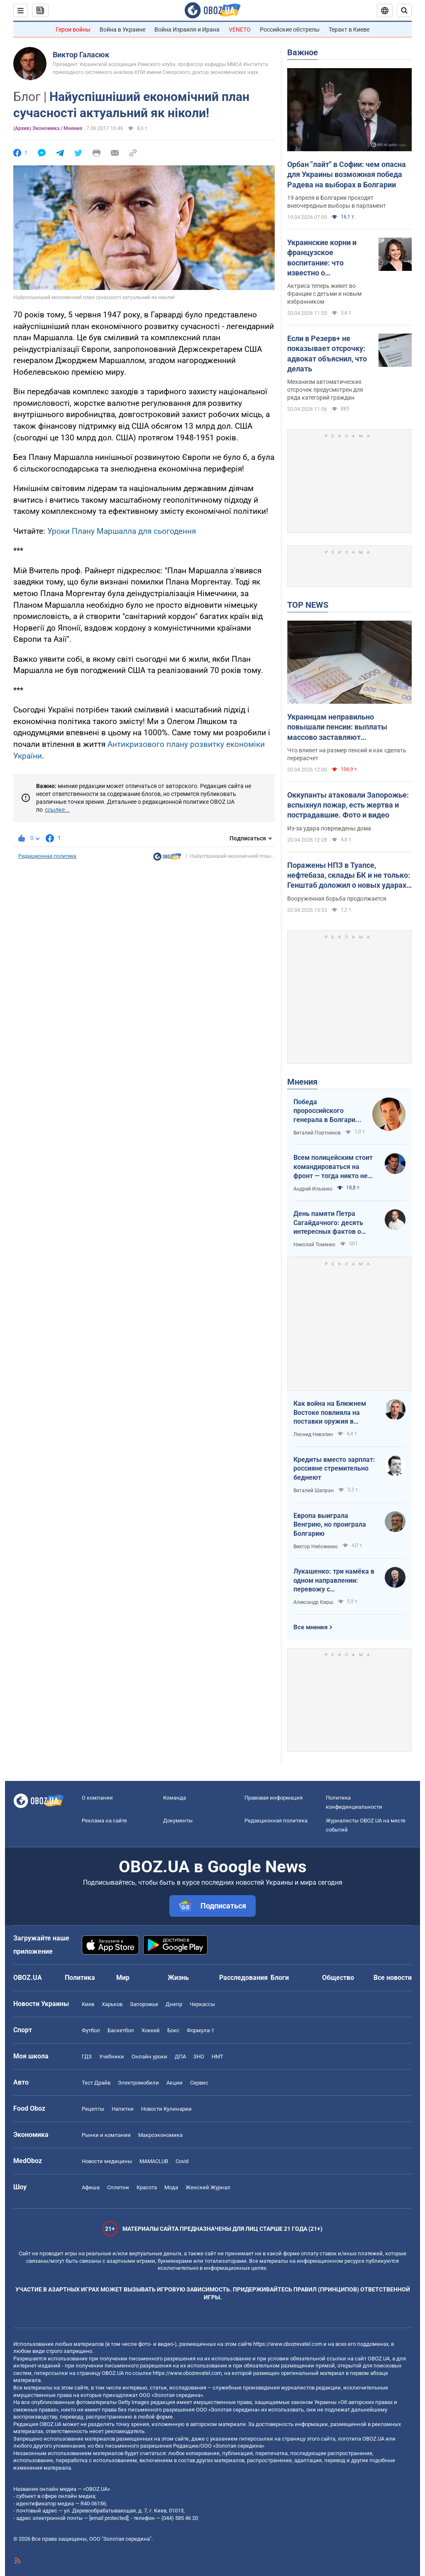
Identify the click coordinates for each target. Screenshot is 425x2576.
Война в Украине (122, 29)
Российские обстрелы (290, 29)
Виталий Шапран (313, 1490)
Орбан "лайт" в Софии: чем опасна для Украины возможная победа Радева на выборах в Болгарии (346, 174)
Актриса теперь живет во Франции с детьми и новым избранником (324, 293)
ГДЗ (87, 2056)
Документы (178, 1820)
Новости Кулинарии (166, 2109)
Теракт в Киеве (349, 29)
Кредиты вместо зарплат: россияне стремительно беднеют (334, 1468)
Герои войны (73, 29)
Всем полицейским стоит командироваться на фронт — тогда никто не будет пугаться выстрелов (333, 1167)
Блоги (280, 1978)
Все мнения (310, 1627)
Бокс (173, 2030)
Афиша (91, 2187)
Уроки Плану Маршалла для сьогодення (121, 531)
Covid (182, 2161)
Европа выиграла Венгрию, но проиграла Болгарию (329, 1524)
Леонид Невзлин (313, 1434)
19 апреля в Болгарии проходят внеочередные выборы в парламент (336, 201)
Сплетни (118, 2187)
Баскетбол (120, 2030)
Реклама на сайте (104, 1820)
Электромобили (138, 2083)
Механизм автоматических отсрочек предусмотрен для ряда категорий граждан (325, 389)
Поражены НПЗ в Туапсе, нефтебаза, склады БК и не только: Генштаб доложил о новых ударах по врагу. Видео (348, 876)
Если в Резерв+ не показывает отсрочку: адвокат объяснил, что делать (327, 353)
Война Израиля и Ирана (187, 29)
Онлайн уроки (149, 2056)
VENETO (240, 29)
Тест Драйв (96, 2083)
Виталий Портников (317, 1133)
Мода (171, 2187)
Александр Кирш (313, 1602)
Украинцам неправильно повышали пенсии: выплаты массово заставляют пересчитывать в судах (337, 727)
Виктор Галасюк (81, 54)
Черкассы (202, 2004)
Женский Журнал (208, 2187)
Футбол (91, 2030)
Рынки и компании (106, 2135)
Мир (122, 1978)
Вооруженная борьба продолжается (336, 898)
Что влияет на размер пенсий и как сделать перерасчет (346, 754)
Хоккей (151, 2030)
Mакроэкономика (160, 2135)
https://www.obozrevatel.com (287, 2344)
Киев (88, 2004)
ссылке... (57, 809)
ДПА (180, 2056)
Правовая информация (273, 1798)
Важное (302, 52)
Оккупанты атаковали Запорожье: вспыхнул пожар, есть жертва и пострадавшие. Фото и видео (348, 805)
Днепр (174, 2004)
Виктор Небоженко (315, 1547)
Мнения (302, 1082)
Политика (80, 1978)
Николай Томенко (314, 1244)
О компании (97, 1798)
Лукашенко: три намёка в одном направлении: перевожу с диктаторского (333, 1580)
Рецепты (93, 2109)
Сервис (199, 2083)
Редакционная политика (47, 856)
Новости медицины (107, 2161)
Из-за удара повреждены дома (329, 828)
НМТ (217, 2056)
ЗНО (198, 2056)
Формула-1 (200, 2030)
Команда (174, 1798)
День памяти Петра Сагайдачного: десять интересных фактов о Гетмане (328, 1223)
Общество (338, 1978)
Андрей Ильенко (312, 1189)
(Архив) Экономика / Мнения (47, 128)
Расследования (243, 1978)
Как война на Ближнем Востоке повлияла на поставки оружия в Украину (329, 1413)
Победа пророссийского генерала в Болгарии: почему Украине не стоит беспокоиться (327, 1111)
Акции (174, 2083)
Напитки (123, 2109)
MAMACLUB (153, 2161)
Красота (147, 2187)
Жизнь (178, 1978)
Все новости (393, 1978)
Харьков (112, 2004)
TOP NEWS (307, 605)
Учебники (111, 2056)
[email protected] (108, 2518)
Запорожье (144, 2004)
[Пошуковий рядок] (404, 10)
